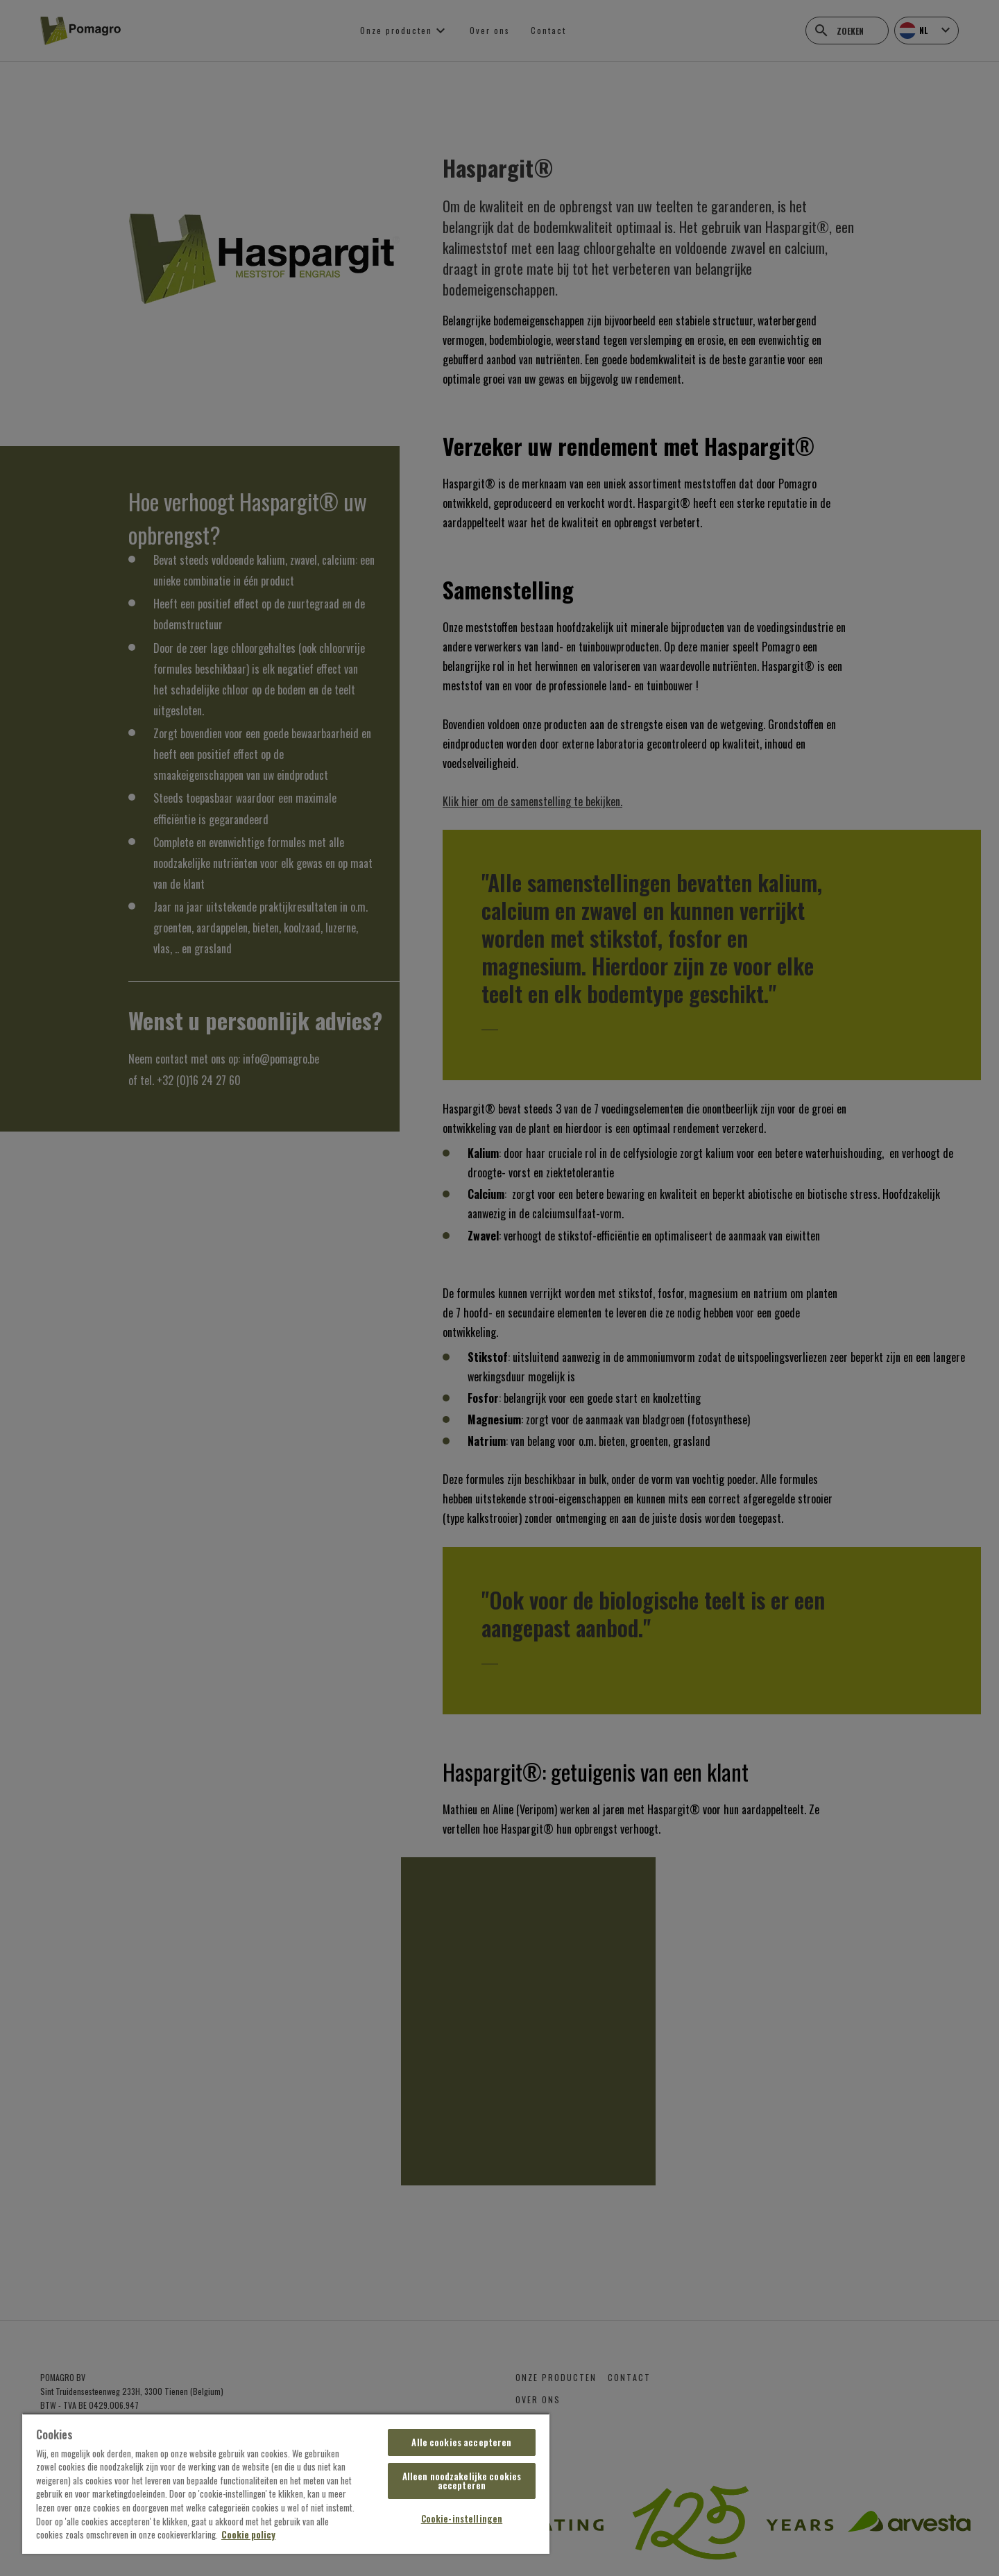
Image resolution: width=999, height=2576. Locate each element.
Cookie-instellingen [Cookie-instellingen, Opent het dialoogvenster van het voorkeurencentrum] (461, 2518)
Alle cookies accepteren (461, 2442)
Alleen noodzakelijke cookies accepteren (462, 2480)
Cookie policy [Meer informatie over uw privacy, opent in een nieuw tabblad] (248, 2534)
